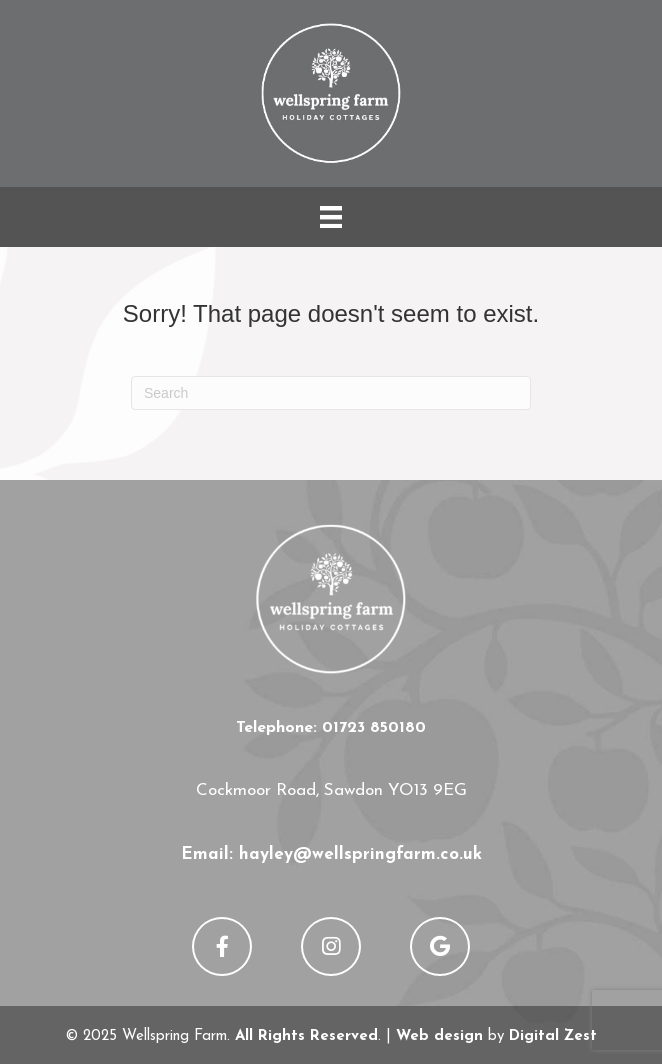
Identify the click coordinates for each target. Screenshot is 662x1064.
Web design (439, 1036)
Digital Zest (553, 1036)
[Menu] (331, 217)
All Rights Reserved (306, 1036)
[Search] (331, 393)
